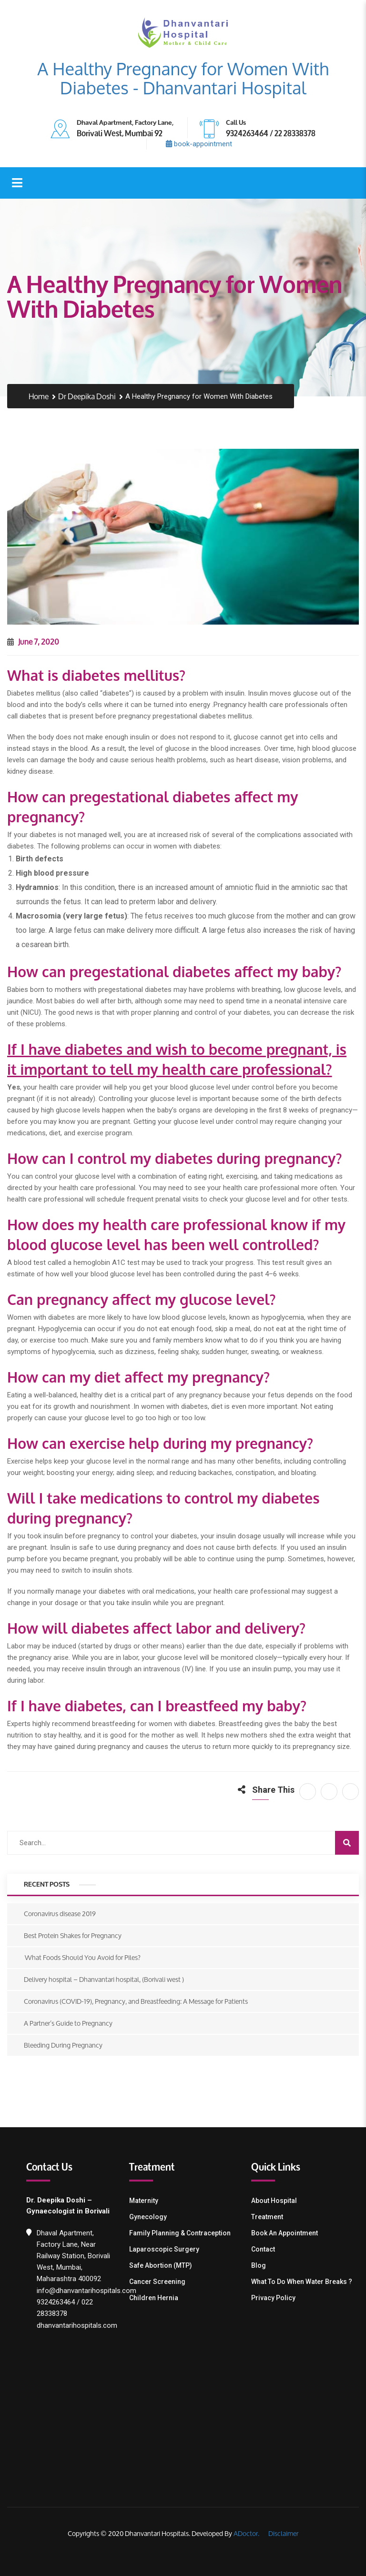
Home (39, 396)
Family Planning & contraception (180, 2233)
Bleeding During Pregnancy (63, 2045)
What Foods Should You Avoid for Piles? (82, 1957)
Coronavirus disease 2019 (60, 1913)
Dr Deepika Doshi (87, 396)
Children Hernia (153, 2298)
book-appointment (199, 144)
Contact (263, 2249)
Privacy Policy (273, 2298)
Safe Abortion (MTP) (160, 2265)
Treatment (267, 2217)
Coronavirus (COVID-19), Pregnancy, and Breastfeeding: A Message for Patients (136, 2001)
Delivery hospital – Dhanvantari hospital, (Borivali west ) (104, 1979)
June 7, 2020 (33, 641)
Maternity (143, 2200)
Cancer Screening (157, 2281)
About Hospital (274, 2200)
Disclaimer (282, 2533)
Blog (258, 2265)
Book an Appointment (284, 2233)
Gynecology (148, 2217)
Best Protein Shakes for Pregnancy (73, 1935)
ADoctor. (246, 2533)
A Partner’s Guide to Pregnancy (68, 2023)
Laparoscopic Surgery (164, 2249)
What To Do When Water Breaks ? (301, 2281)
